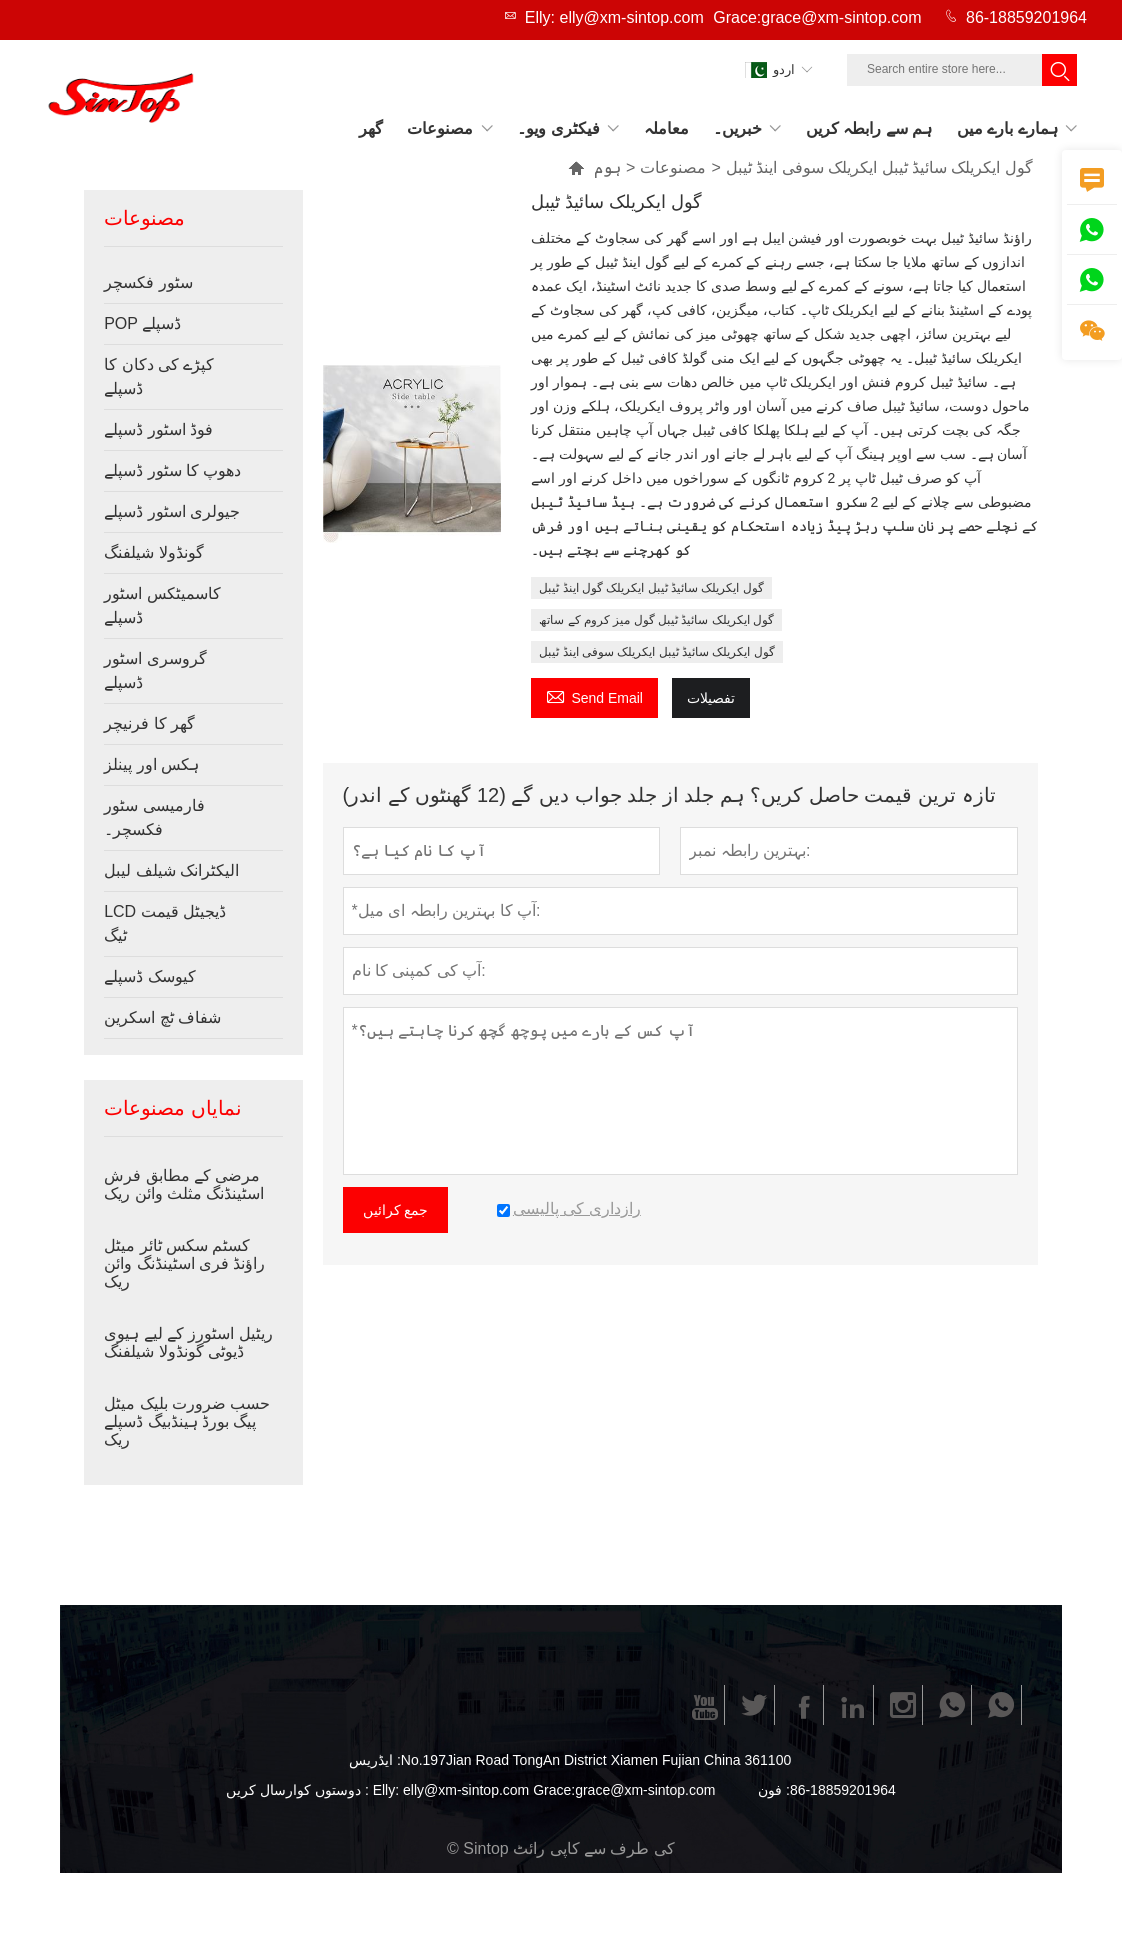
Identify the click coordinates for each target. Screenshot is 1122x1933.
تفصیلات (711, 698)
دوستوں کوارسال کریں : (297, 1790)
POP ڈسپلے (142, 323)
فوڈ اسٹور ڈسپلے (158, 429)
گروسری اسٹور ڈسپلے (155, 670)
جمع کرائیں (396, 1210)
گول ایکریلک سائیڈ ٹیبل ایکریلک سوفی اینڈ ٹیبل (656, 652)
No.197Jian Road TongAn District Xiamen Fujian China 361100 (596, 1760)
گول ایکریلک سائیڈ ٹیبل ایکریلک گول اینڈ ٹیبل (651, 588)
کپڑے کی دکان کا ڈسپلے (159, 376)
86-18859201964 (1026, 17)
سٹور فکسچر (148, 282)
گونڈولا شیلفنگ (153, 552)
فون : (774, 1790)
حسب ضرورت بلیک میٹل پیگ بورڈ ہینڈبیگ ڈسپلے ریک (187, 1421)
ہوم (607, 167)
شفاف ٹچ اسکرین (162, 1017)
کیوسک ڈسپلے (149, 976)
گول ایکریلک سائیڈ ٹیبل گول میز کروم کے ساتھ (656, 620)
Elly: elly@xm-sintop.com (614, 17)
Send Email (594, 695)
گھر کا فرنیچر (149, 723)
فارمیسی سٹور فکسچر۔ (154, 817)
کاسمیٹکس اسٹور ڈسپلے (162, 605)
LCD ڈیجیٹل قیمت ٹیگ (165, 923)
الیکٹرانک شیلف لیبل (171, 870)
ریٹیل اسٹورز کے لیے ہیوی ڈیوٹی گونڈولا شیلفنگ (188, 1342)
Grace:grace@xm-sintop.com (817, 17)
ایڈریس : (375, 1760)
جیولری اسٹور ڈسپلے (172, 511)
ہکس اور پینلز (151, 764)
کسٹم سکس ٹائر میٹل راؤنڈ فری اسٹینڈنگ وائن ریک (184, 1263)
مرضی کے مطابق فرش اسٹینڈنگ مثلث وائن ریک (184, 1184)
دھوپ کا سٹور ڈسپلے (172, 470)
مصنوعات (673, 167)
